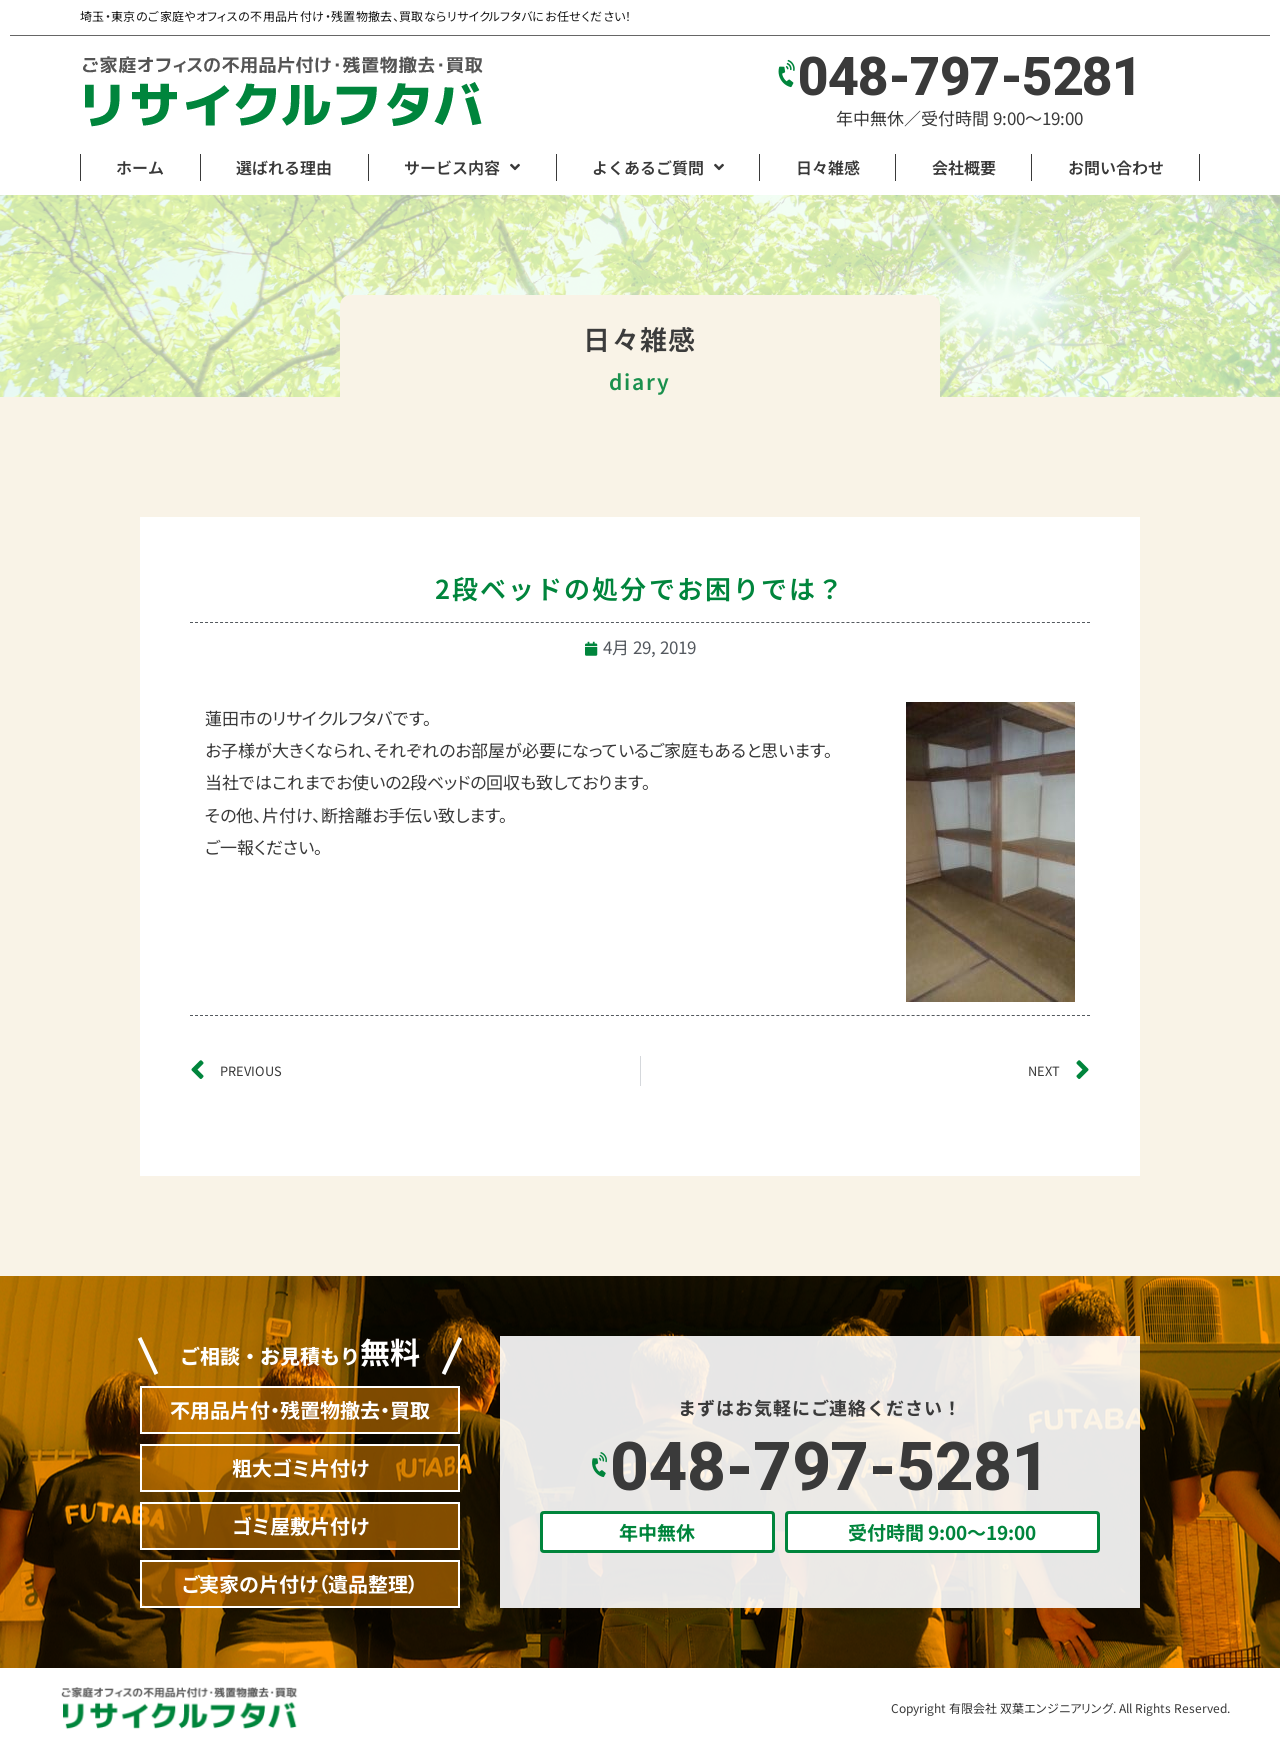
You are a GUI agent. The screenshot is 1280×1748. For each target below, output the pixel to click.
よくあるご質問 (658, 167)
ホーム (140, 167)
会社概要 (964, 167)
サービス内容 (462, 167)
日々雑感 (828, 167)
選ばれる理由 (284, 167)
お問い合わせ (1116, 167)
